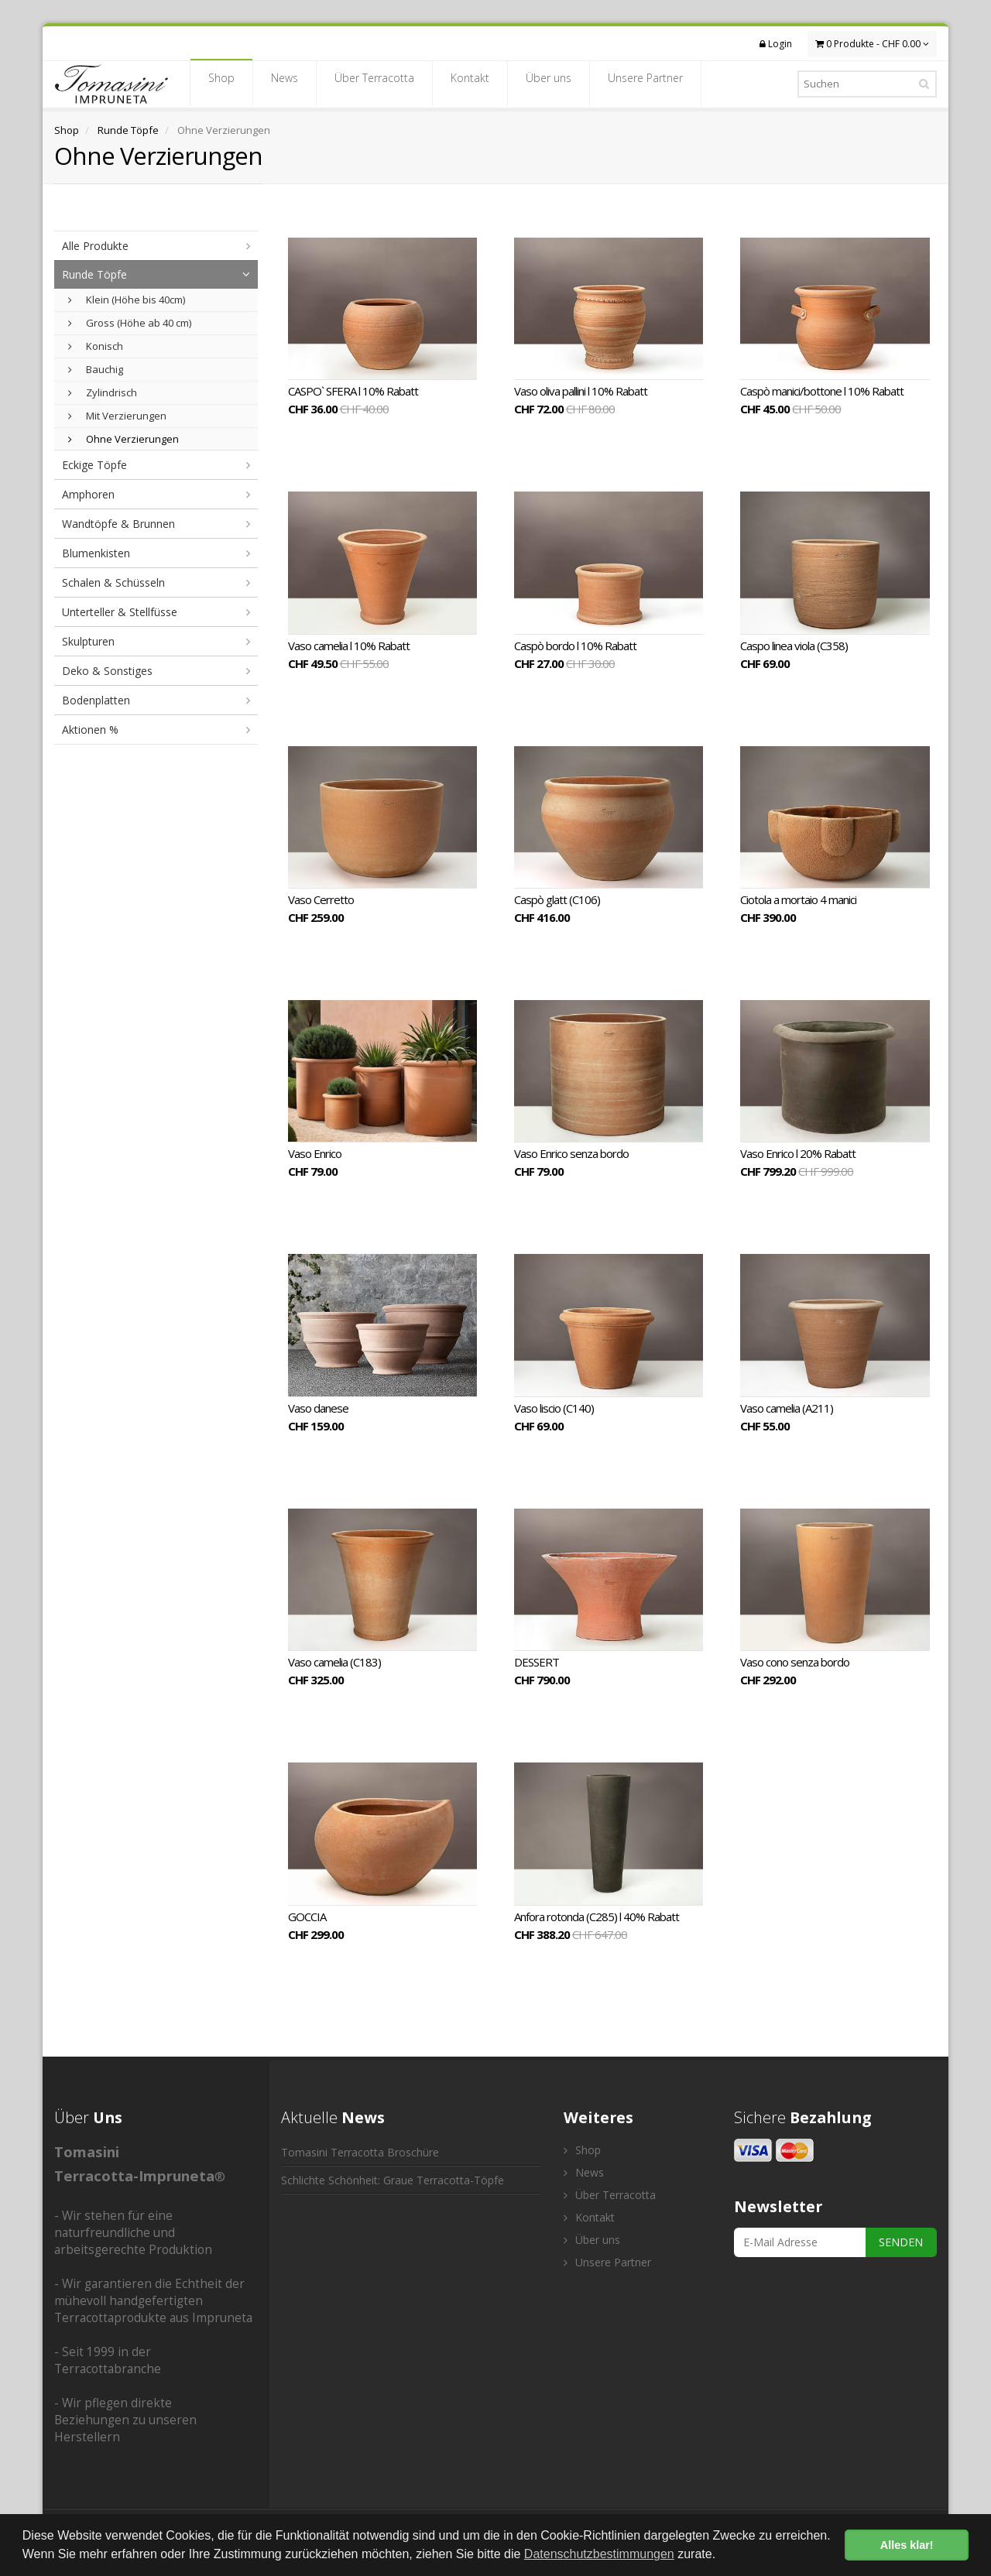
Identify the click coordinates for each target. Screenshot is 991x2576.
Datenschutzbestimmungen (599, 2554)
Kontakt (470, 82)
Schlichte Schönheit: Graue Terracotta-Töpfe (392, 2180)
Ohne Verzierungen (123, 439)
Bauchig (95, 369)
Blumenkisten (96, 553)
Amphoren (88, 494)
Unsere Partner (645, 82)
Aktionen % (90, 729)
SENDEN (901, 2242)
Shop (221, 82)
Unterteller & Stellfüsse (119, 612)
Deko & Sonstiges (107, 670)
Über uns (548, 82)
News (284, 82)
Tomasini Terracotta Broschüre (360, 2152)
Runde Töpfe (128, 130)
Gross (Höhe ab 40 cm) (129, 323)
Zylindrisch (102, 392)
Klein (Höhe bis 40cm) (126, 300)
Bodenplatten (96, 700)
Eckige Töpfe (94, 464)
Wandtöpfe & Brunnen (118, 523)
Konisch (95, 346)
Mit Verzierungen (117, 416)
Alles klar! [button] (907, 2545)
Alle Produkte (95, 245)
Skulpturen (88, 641)
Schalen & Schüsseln (113, 582)
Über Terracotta (374, 82)
